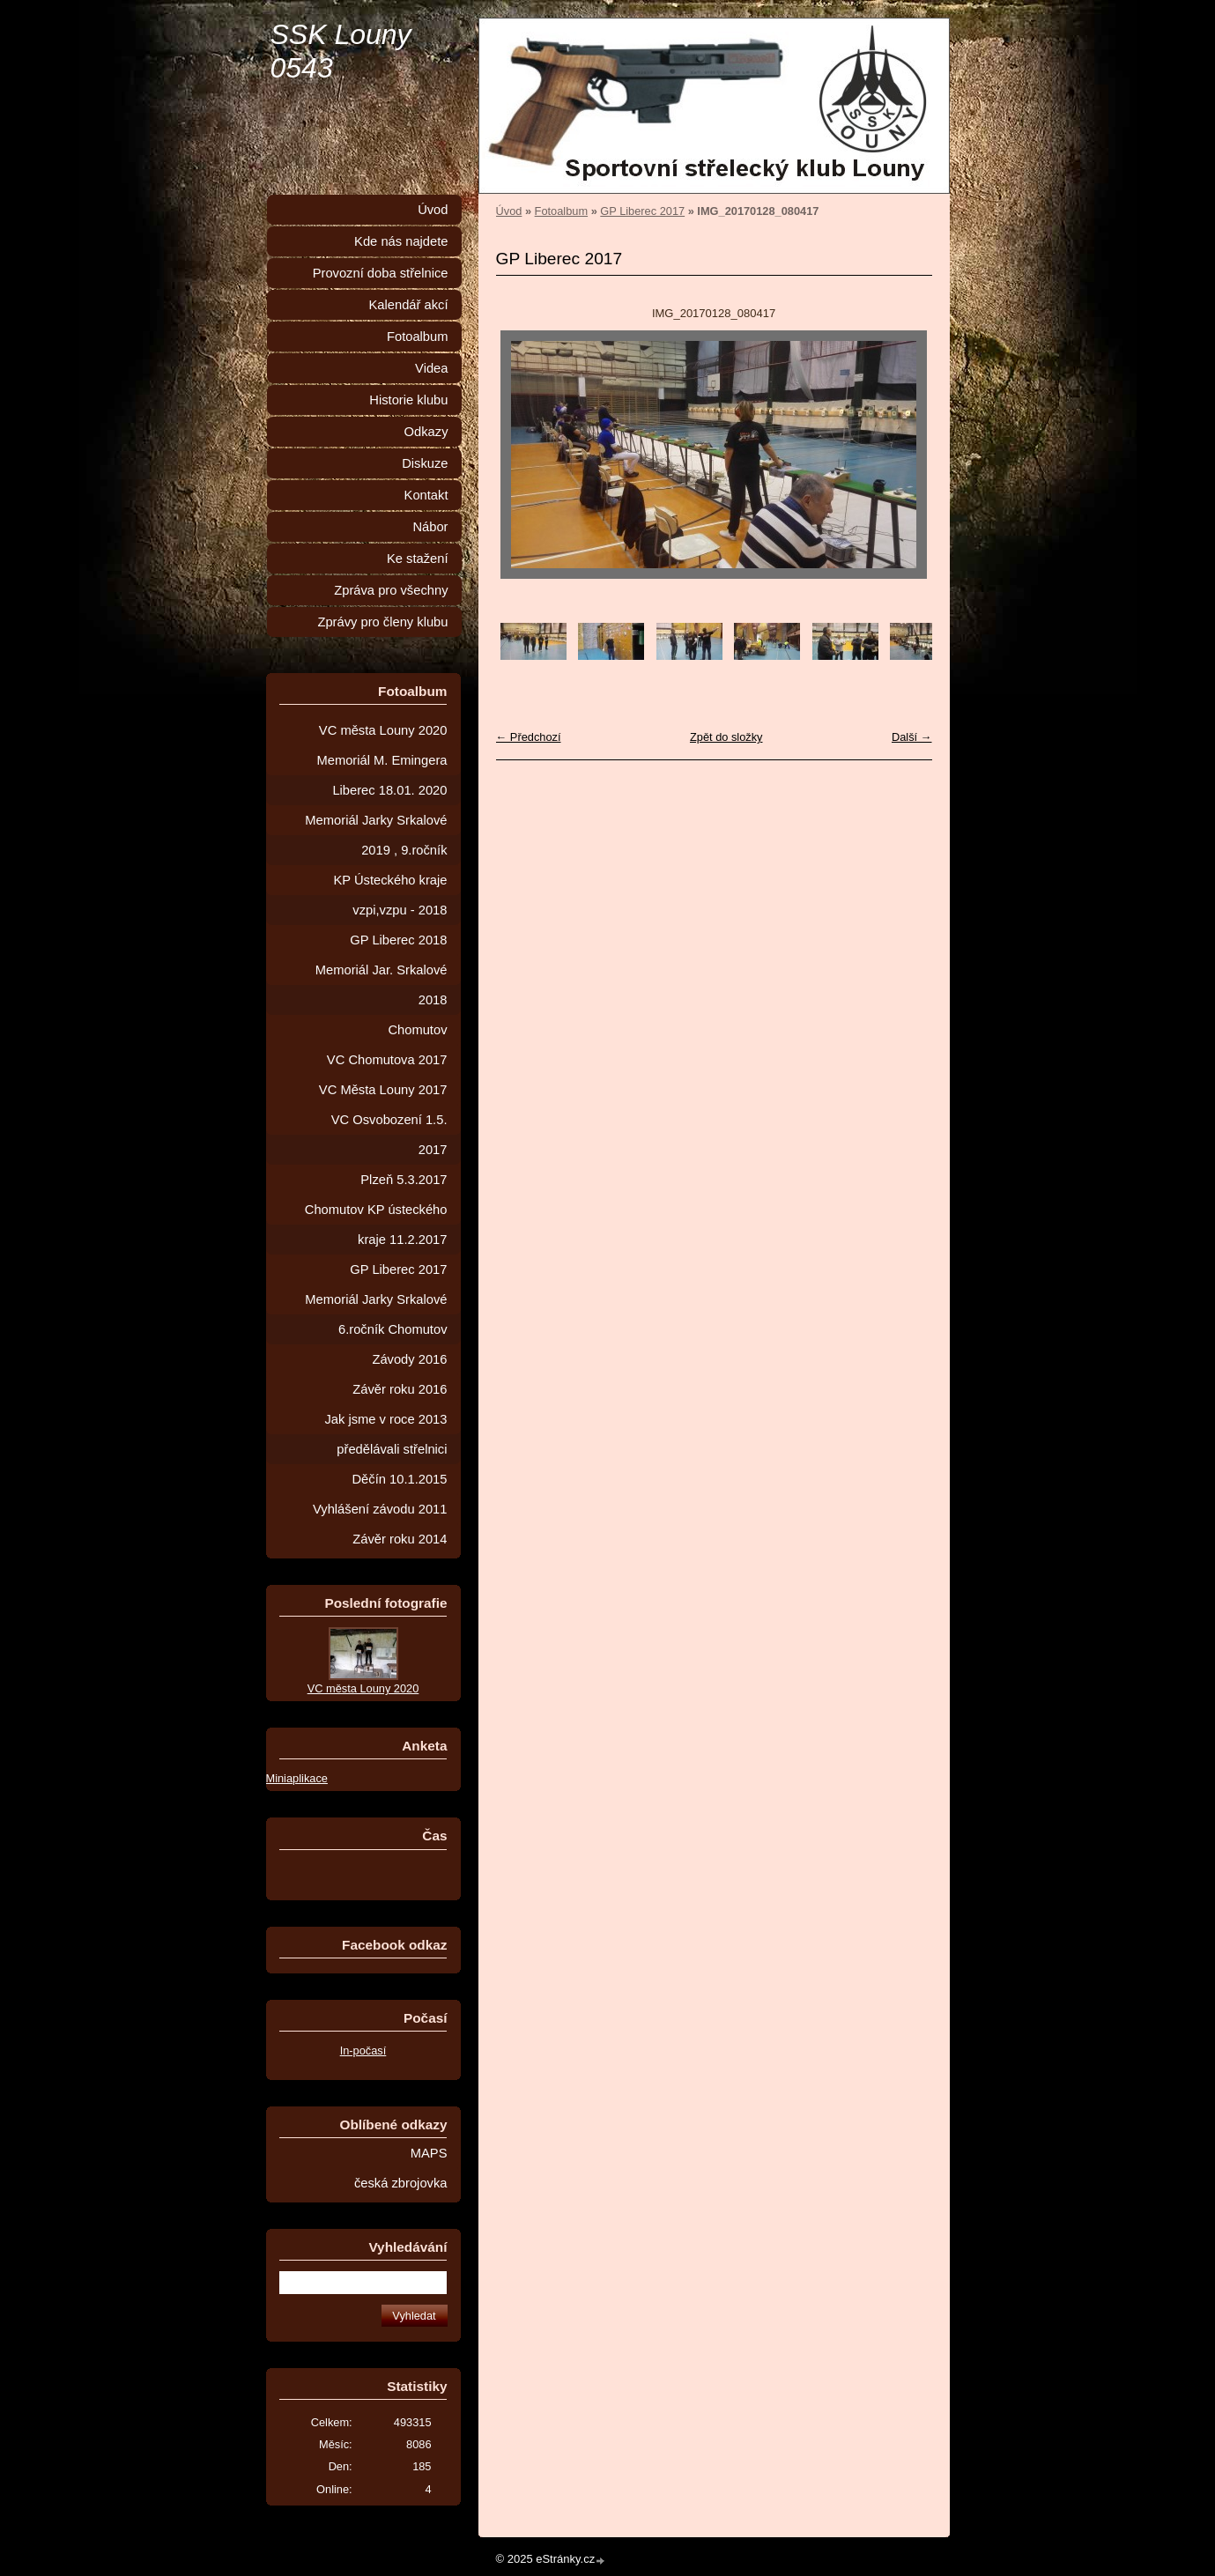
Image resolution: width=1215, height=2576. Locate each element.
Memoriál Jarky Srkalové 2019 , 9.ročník (376, 835)
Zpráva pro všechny (391, 590)
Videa (431, 368)
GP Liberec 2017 (642, 211)
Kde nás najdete (401, 241)
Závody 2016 (409, 1359)
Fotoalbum (561, 211)
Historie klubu (408, 400)
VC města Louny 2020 (383, 730)
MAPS (429, 2153)
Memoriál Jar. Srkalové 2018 (381, 985)
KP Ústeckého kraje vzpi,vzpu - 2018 (391, 895)
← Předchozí (528, 737)
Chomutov (417, 1030)
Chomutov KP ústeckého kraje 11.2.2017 (376, 1225)
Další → (912, 737)
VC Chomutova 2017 (387, 1060)
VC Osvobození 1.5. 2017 (389, 1135)
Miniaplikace (297, 1778)
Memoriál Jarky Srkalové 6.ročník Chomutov (376, 1314)
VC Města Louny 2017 (383, 1090)
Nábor (430, 527)
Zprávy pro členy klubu (382, 622)
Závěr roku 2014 (399, 1539)
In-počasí (363, 2050)
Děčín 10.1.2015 (399, 1479)
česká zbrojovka (401, 2183)
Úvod (509, 211)
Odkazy (426, 432)
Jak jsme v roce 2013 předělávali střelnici (385, 1434)
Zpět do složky (726, 737)
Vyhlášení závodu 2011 (380, 1509)
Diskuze (425, 463)
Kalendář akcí (408, 305)
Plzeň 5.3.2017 (403, 1180)
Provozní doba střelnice (380, 273)
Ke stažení (417, 558)
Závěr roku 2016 (399, 1389)
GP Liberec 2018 (398, 940)
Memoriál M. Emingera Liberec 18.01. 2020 (381, 775)
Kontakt (426, 495)
